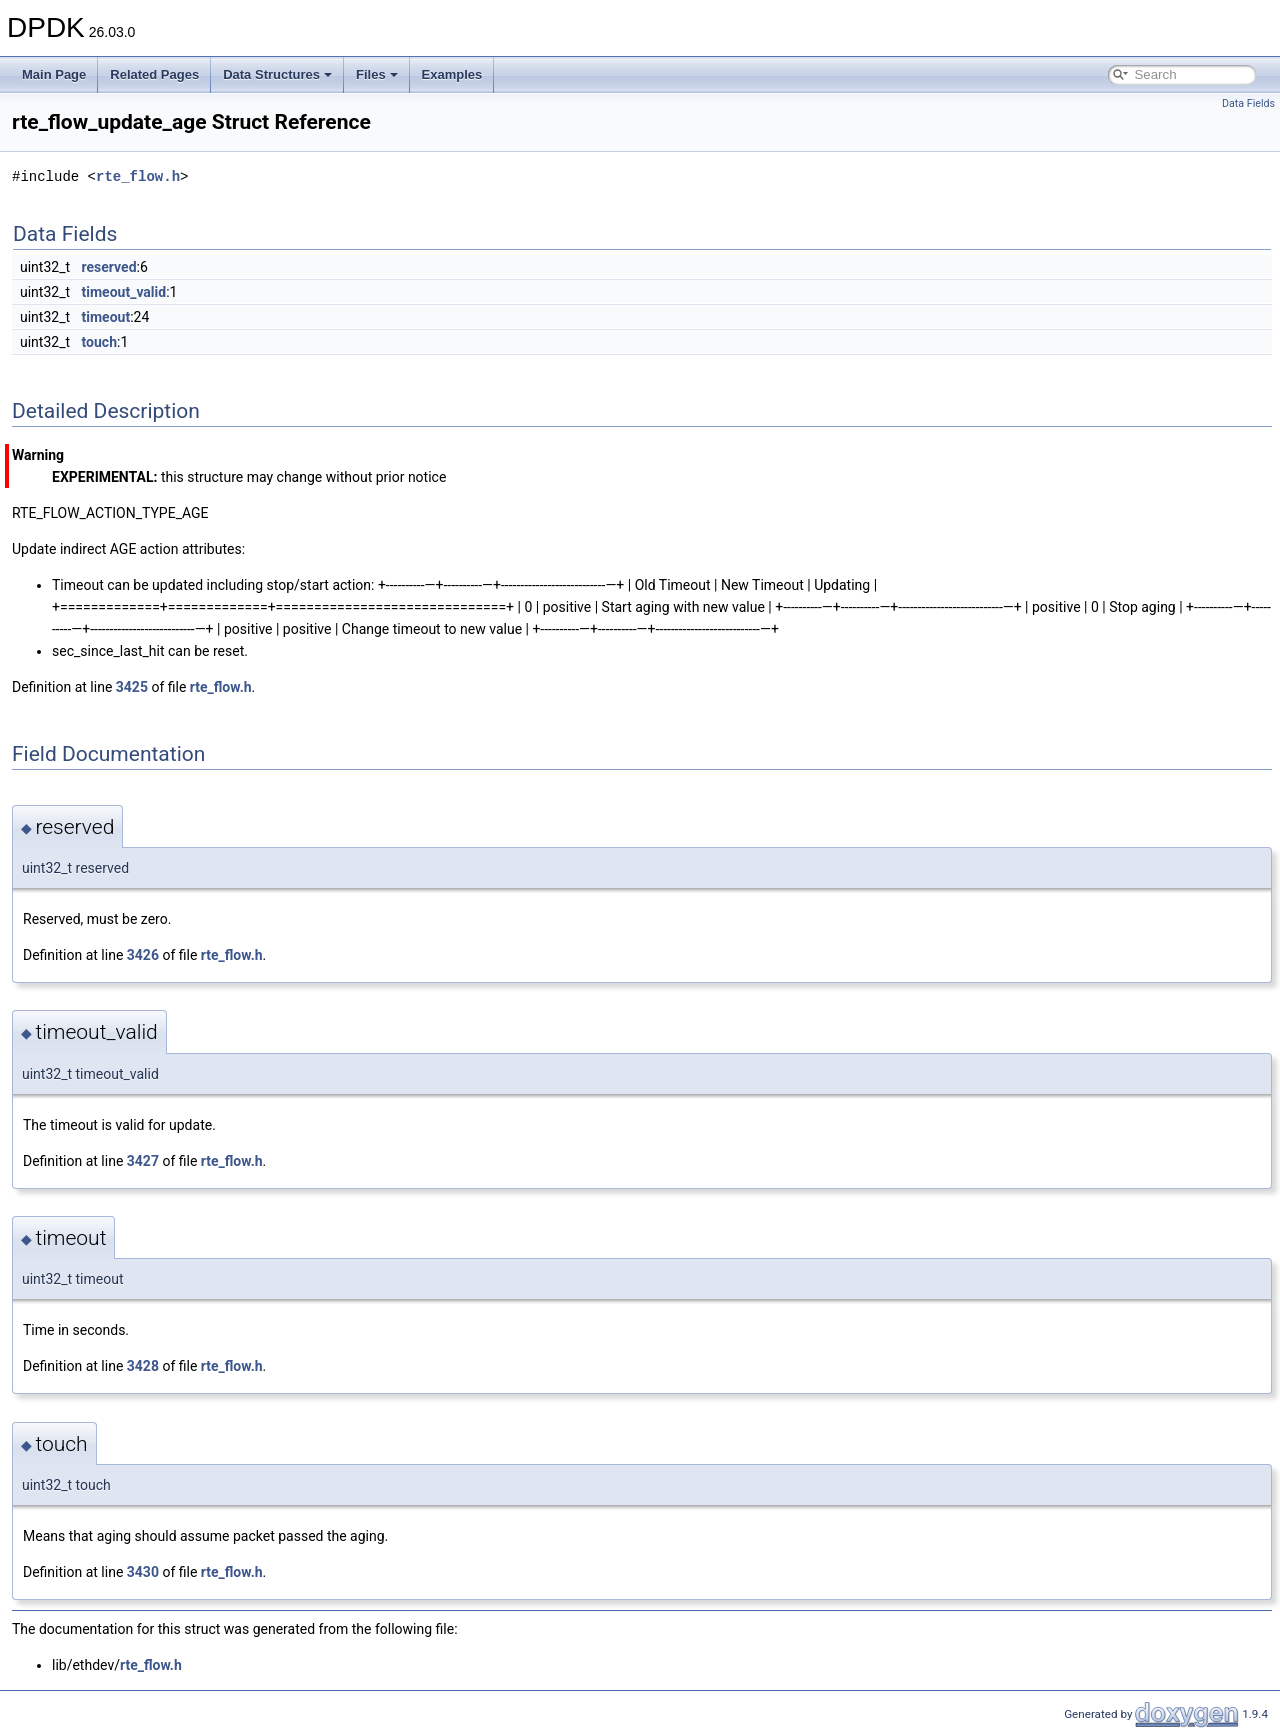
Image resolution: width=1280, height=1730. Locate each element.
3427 (143, 1161)
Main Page (54, 74)
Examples (452, 74)
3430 (143, 1572)
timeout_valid (124, 292)
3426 (143, 955)
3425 (132, 687)
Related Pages (154, 74)
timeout (106, 317)
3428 (143, 1366)
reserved (109, 267)
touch (99, 342)
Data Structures (277, 74)
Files (377, 74)
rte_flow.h (138, 176)
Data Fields (1248, 103)
